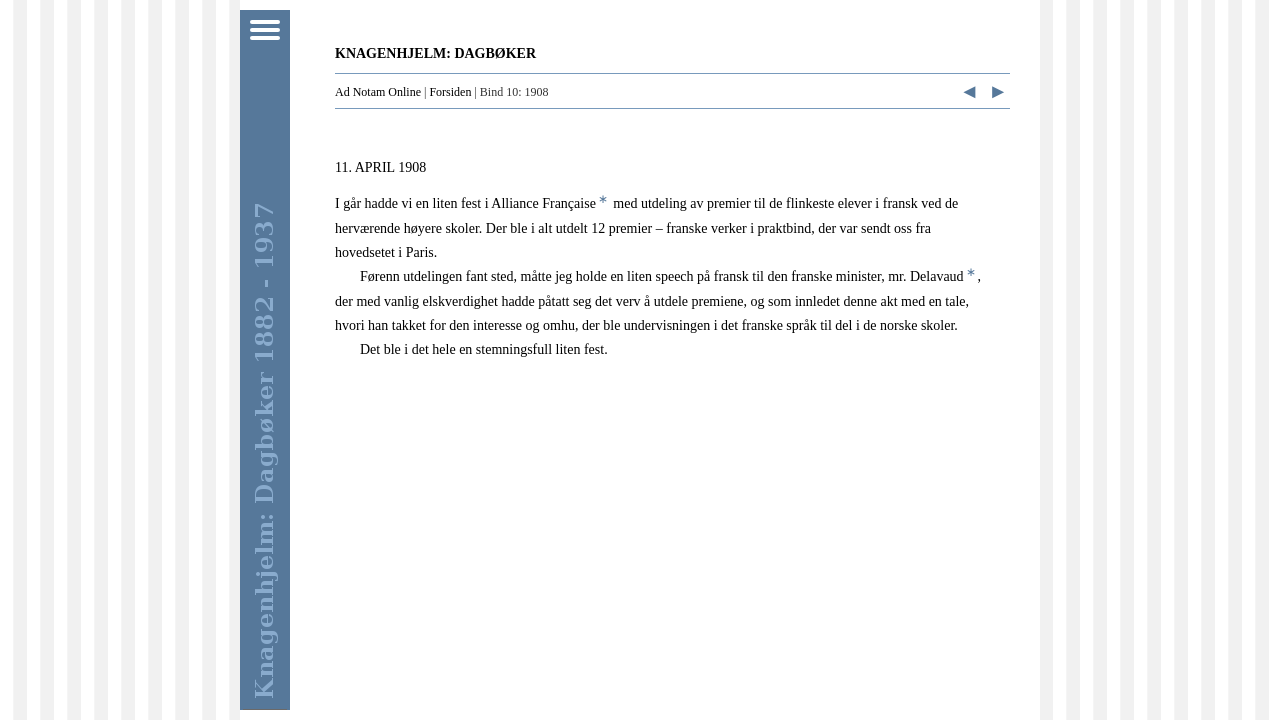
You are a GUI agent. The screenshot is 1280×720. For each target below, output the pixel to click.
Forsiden (450, 92)
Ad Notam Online (378, 92)
